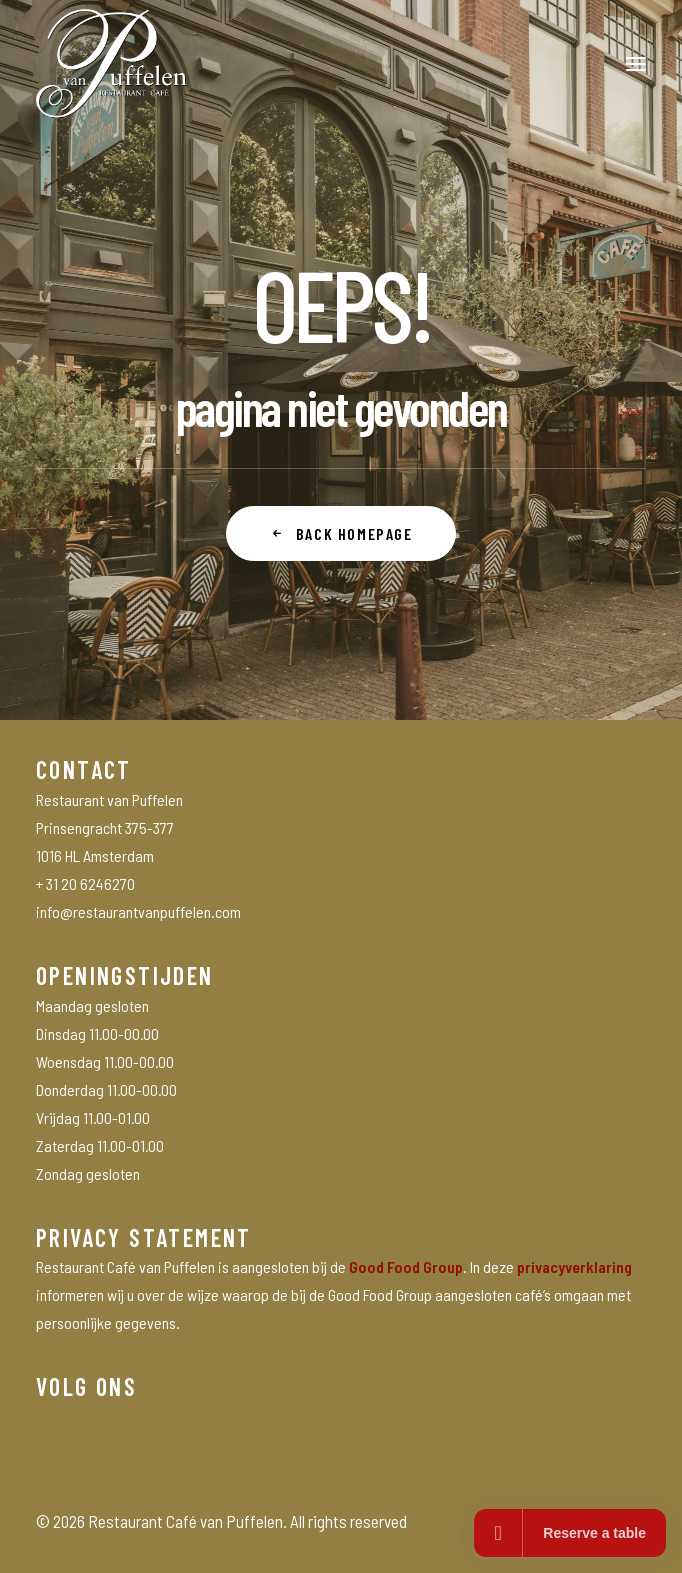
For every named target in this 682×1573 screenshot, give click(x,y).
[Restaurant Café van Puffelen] (112, 64)
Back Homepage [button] (340, 533)
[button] (636, 64)
